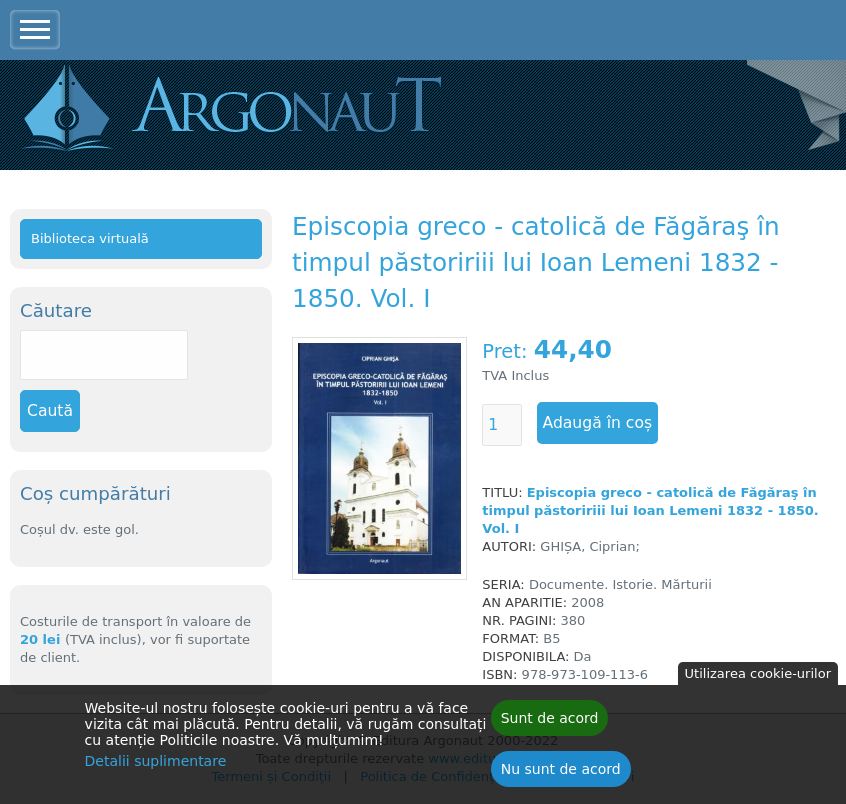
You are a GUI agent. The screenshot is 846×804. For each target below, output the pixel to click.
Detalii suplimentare (156, 766)
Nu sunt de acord (561, 774)
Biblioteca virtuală (90, 238)
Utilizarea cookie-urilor (758, 678)
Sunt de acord (550, 723)
